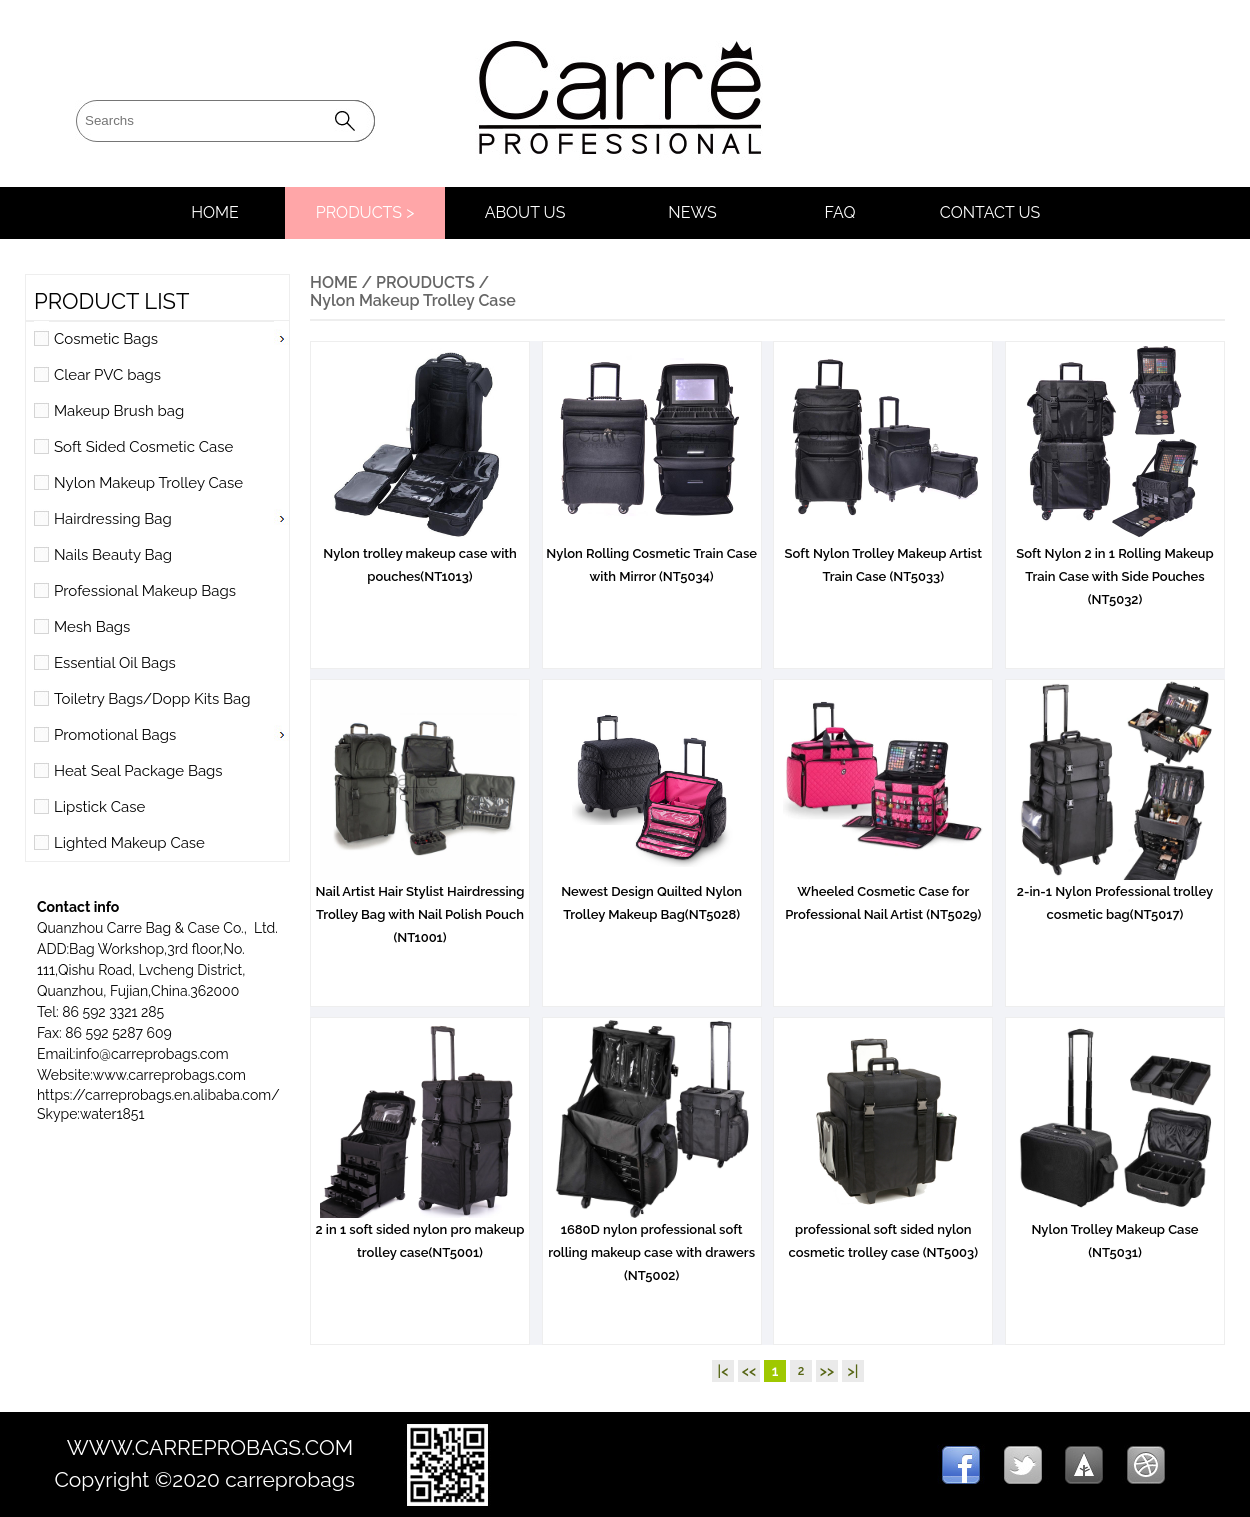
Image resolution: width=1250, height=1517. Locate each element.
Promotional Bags (115, 735)
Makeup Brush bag (119, 411)
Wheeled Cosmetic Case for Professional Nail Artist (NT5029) (883, 895)
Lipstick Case (99, 807)
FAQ (840, 212)
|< (723, 1371)
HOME (215, 212)
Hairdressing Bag (113, 519)
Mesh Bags (92, 627)
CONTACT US (990, 212)
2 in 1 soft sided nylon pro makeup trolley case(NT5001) (420, 1233)
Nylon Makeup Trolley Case (148, 483)
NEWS (692, 212)
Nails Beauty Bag (113, 555)
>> (827, 1371)
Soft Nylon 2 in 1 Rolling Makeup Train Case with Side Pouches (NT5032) (1115, 568)
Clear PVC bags (107, 375)
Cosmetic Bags (106, 339)
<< (749, 1371)
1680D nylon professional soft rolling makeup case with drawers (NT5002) (651, 1244)
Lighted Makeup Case (129, 843)
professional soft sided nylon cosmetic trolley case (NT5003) (883, 1233)
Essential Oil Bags (115, 663)
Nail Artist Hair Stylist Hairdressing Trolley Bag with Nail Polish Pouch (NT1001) (420, 906)
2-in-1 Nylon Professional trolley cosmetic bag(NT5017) (1115, 895)
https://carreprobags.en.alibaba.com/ (158, 1095)
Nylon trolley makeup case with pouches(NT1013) (420, 557)
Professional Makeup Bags (145, 591)
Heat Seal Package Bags (138, 771)
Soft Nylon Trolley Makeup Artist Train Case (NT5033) (883, 557)
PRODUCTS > (365, 212)
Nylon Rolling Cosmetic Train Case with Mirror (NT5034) (651, 557)
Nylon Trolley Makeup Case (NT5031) (1115, 1233)
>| (853, 1371)
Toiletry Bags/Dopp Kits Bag (152, 699)
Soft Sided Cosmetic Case (143, 447)
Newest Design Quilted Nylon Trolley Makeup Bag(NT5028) (652, 895)
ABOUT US (525, 212)
